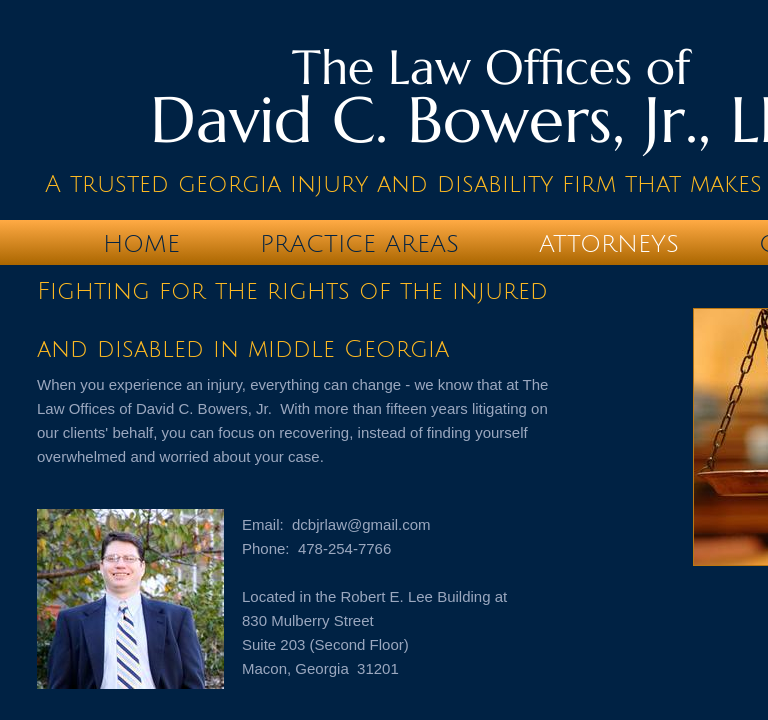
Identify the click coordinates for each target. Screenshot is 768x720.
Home (141, 244)
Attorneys (609, 244)
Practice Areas (359, 244)
